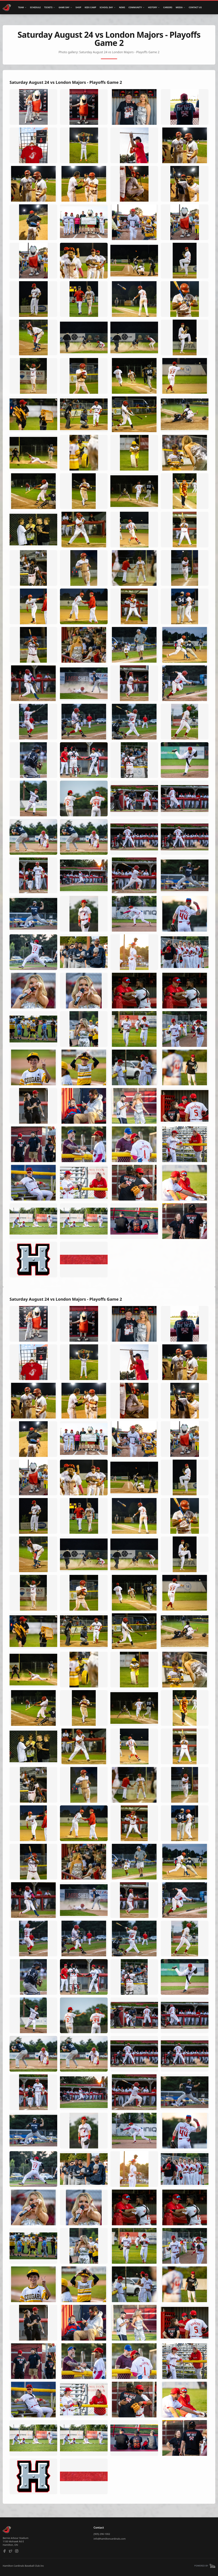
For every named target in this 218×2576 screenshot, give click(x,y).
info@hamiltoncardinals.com (110, 2538)
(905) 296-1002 (102, 2534)
